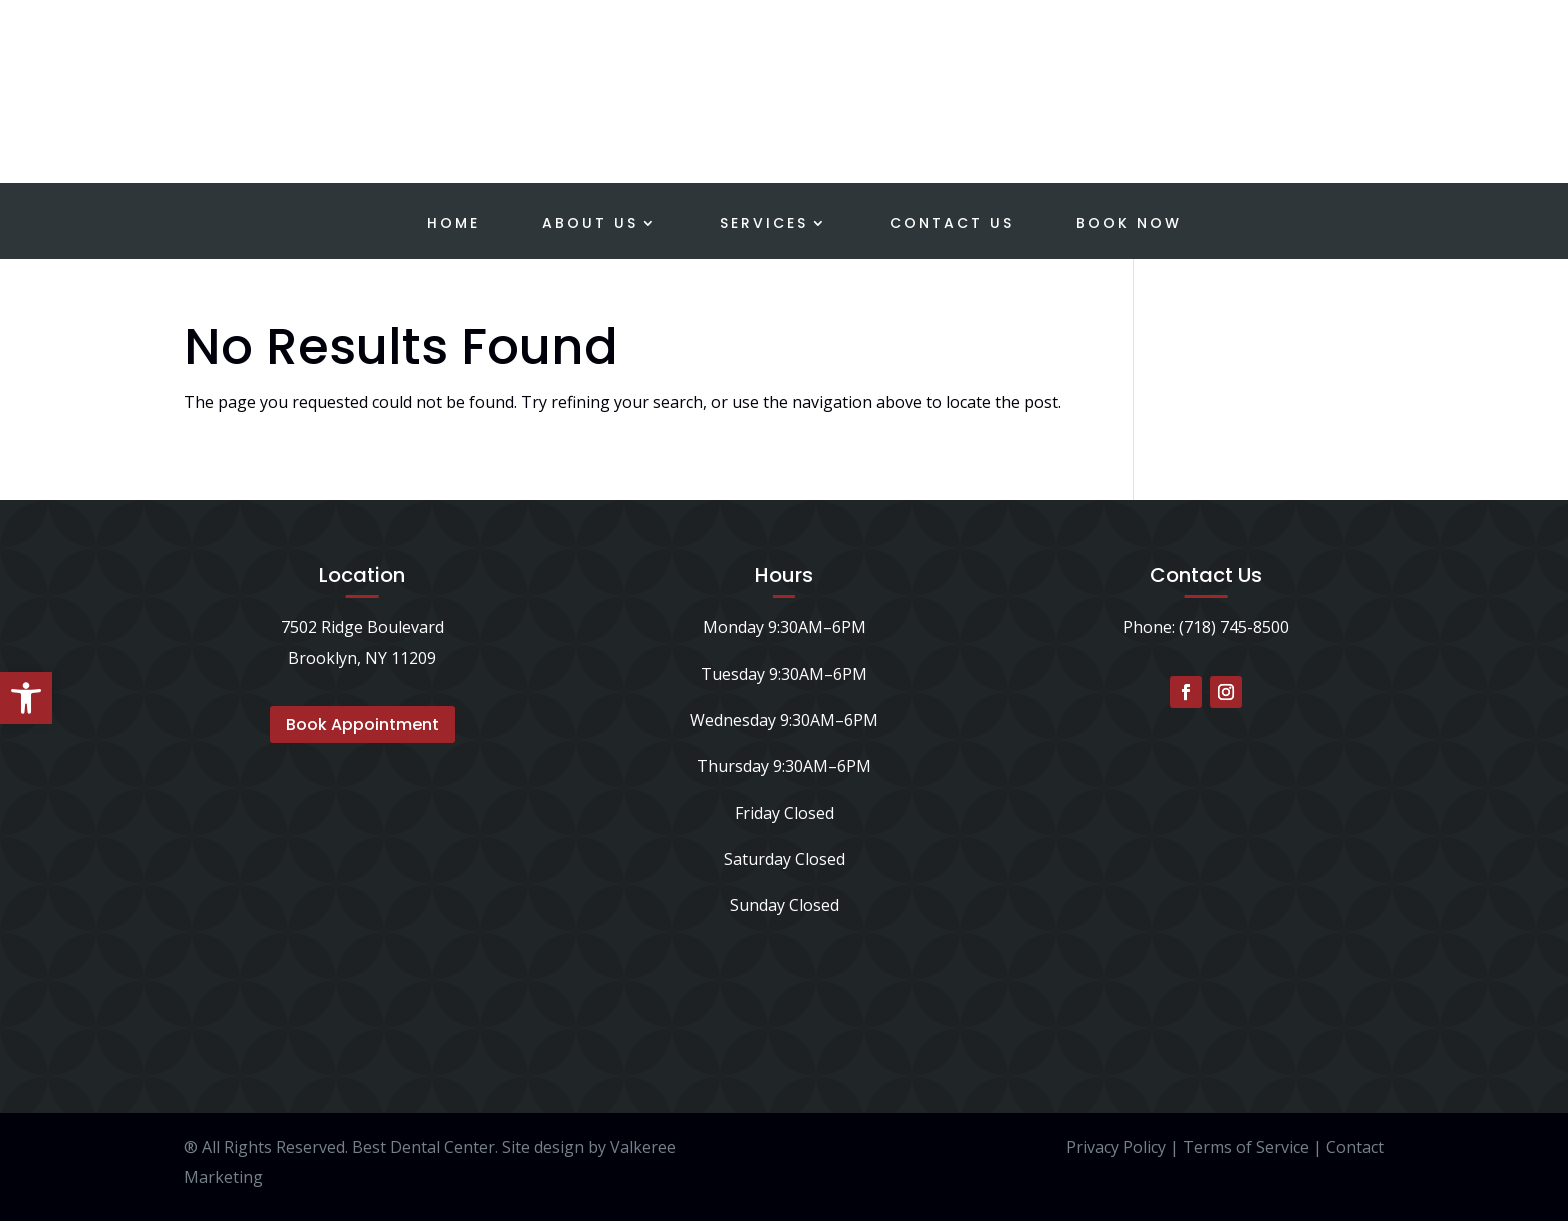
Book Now (1129, 224)
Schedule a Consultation (1388, 56)
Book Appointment (362, 724)
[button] (26, 698)
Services (764, 224)
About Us (590, 224)
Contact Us (952, 224)
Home (453, 224)
